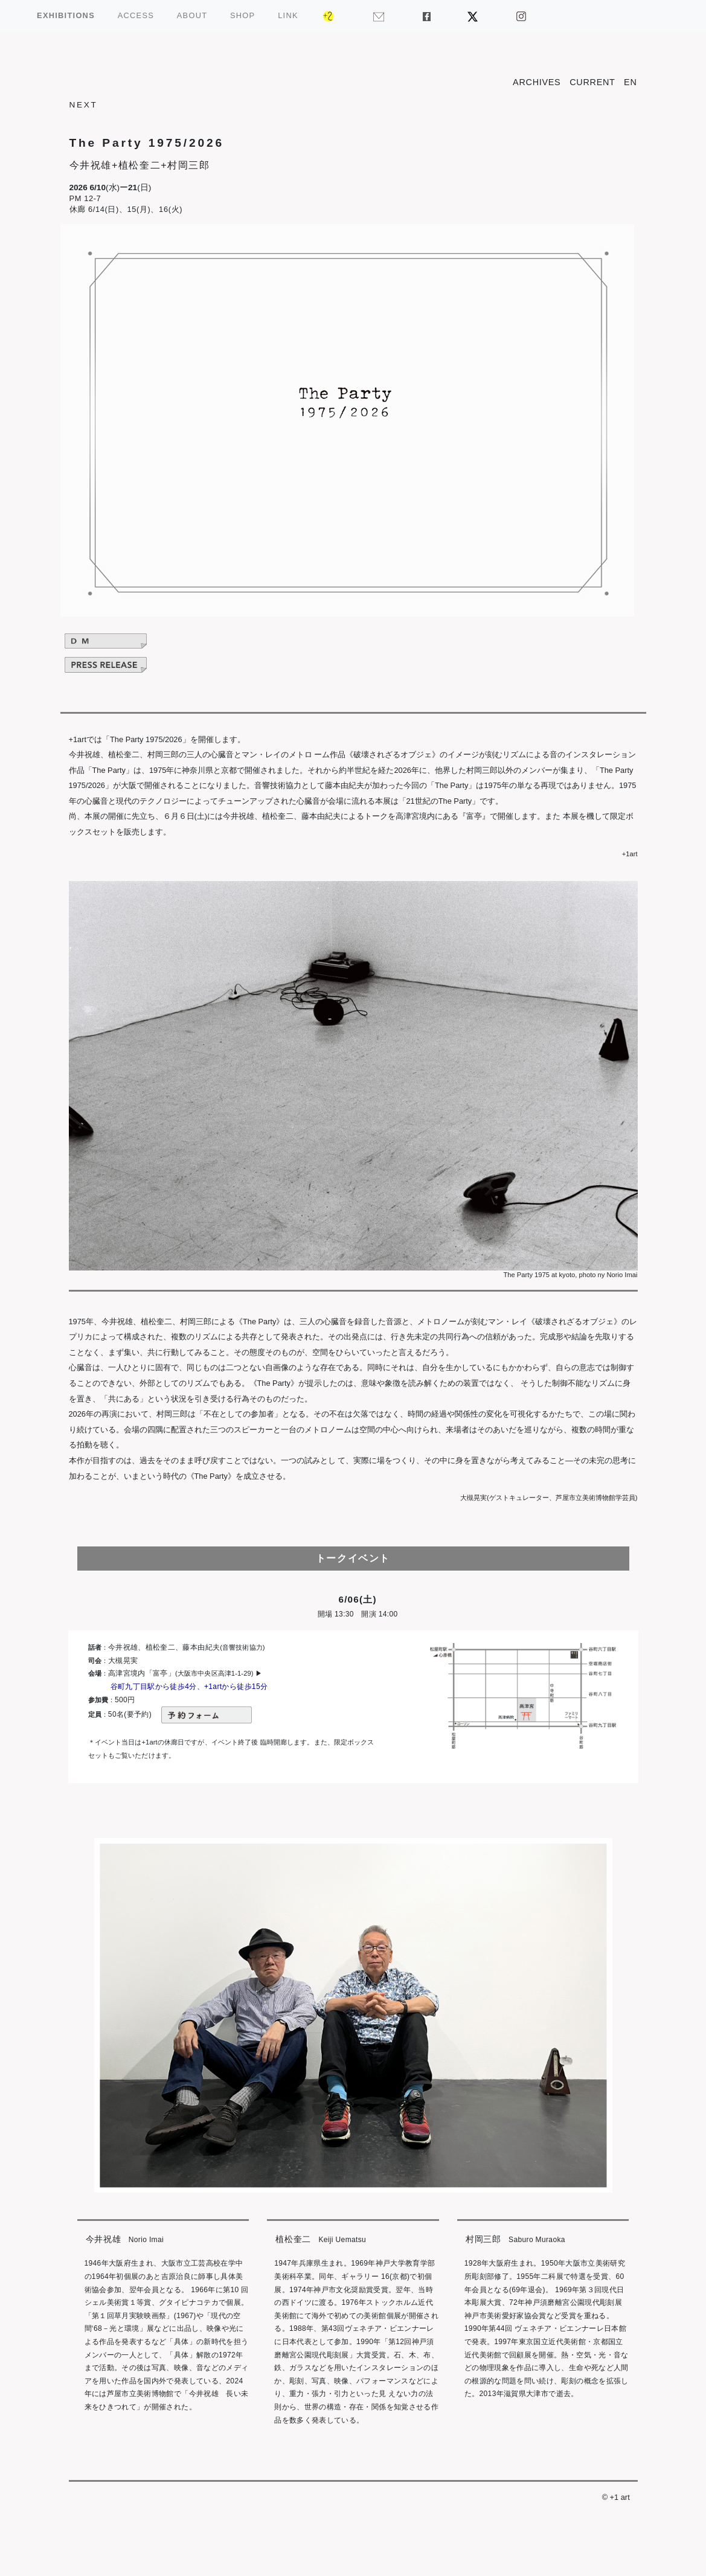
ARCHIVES (536, 82)
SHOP (242, 15)
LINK (288, 15)
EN (630, 82)
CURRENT (592, 82)
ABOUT (192, 15)
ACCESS (136, 15)
